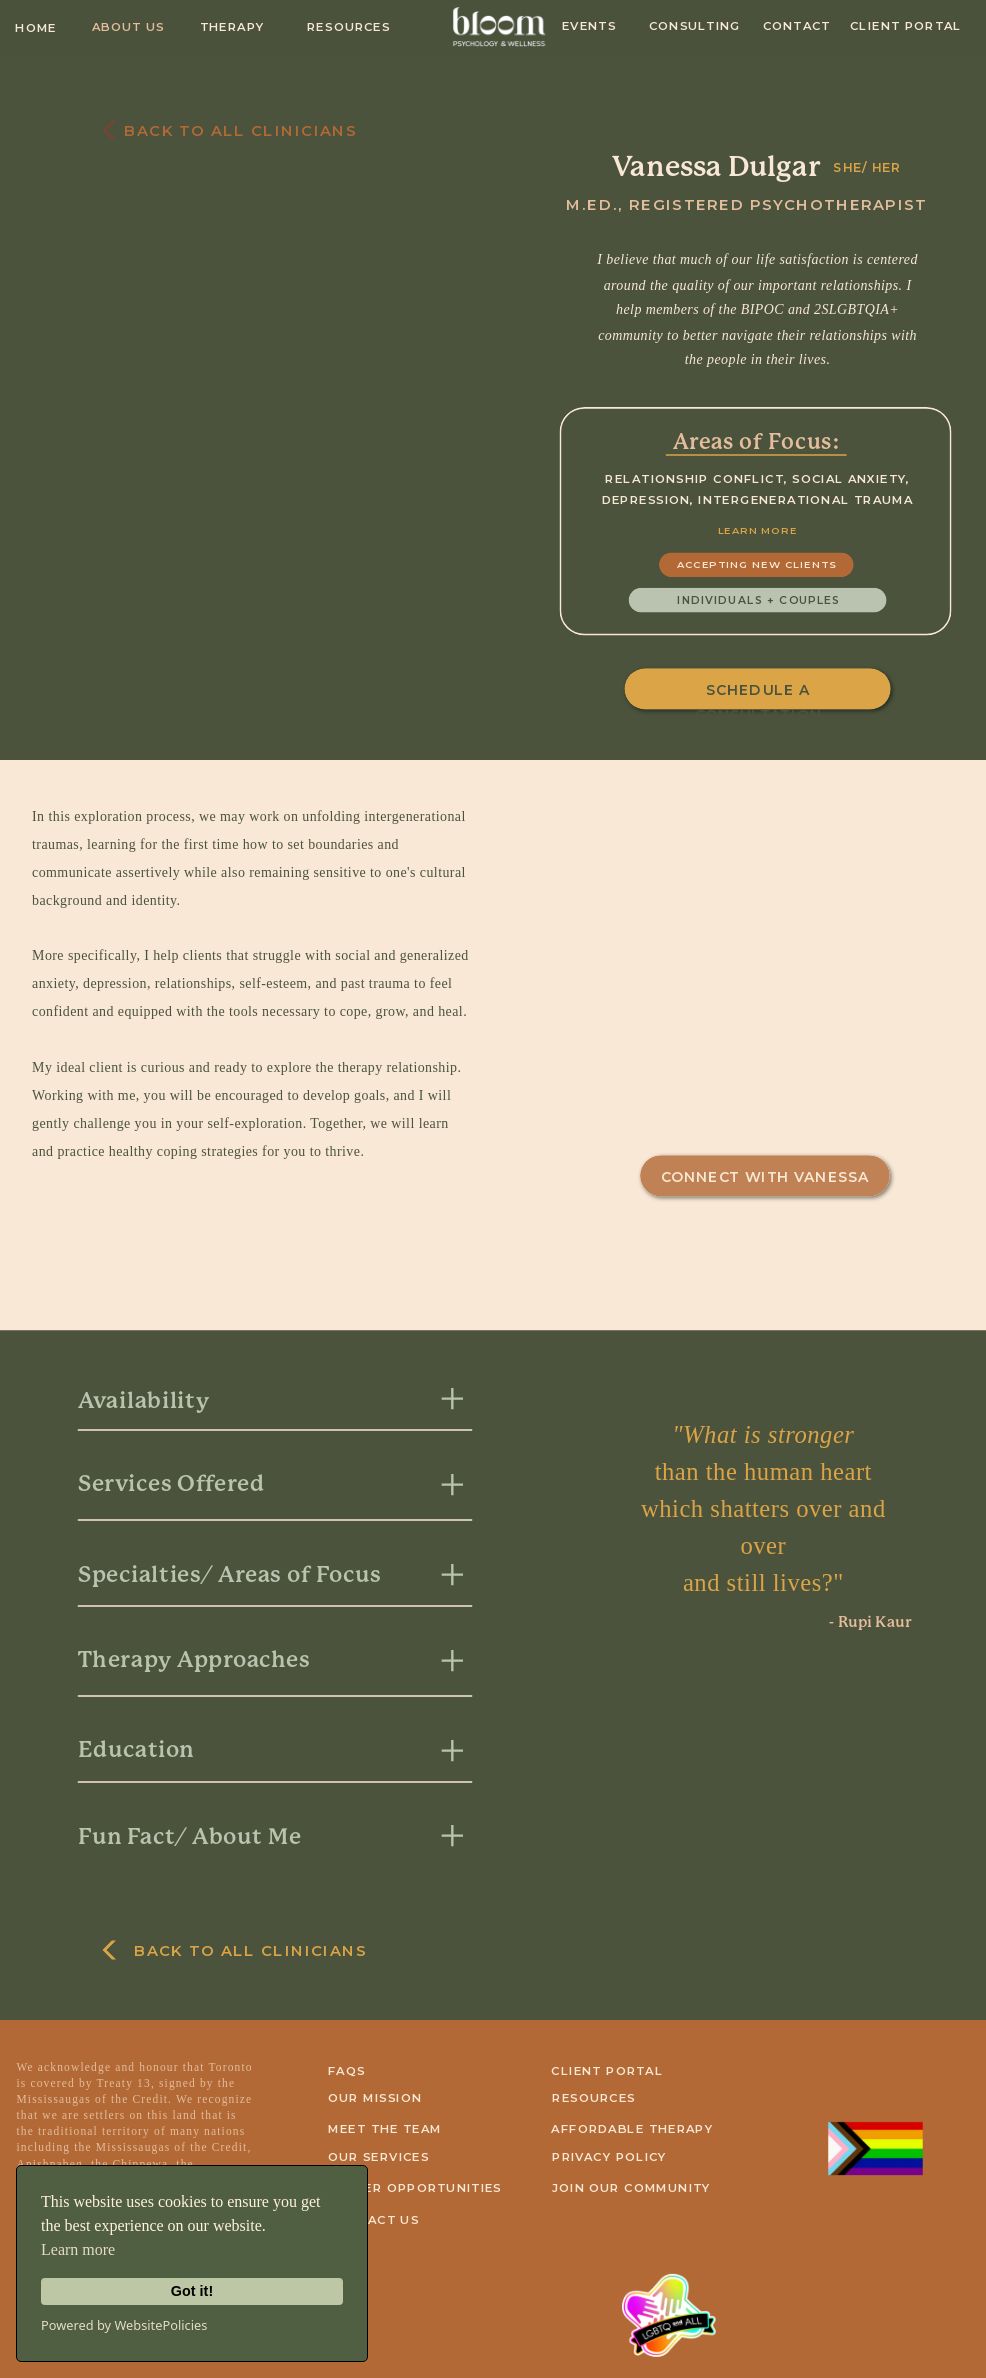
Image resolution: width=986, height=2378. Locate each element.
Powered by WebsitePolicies (124, 2325)
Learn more (78, 2249)
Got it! (192, 2291)
